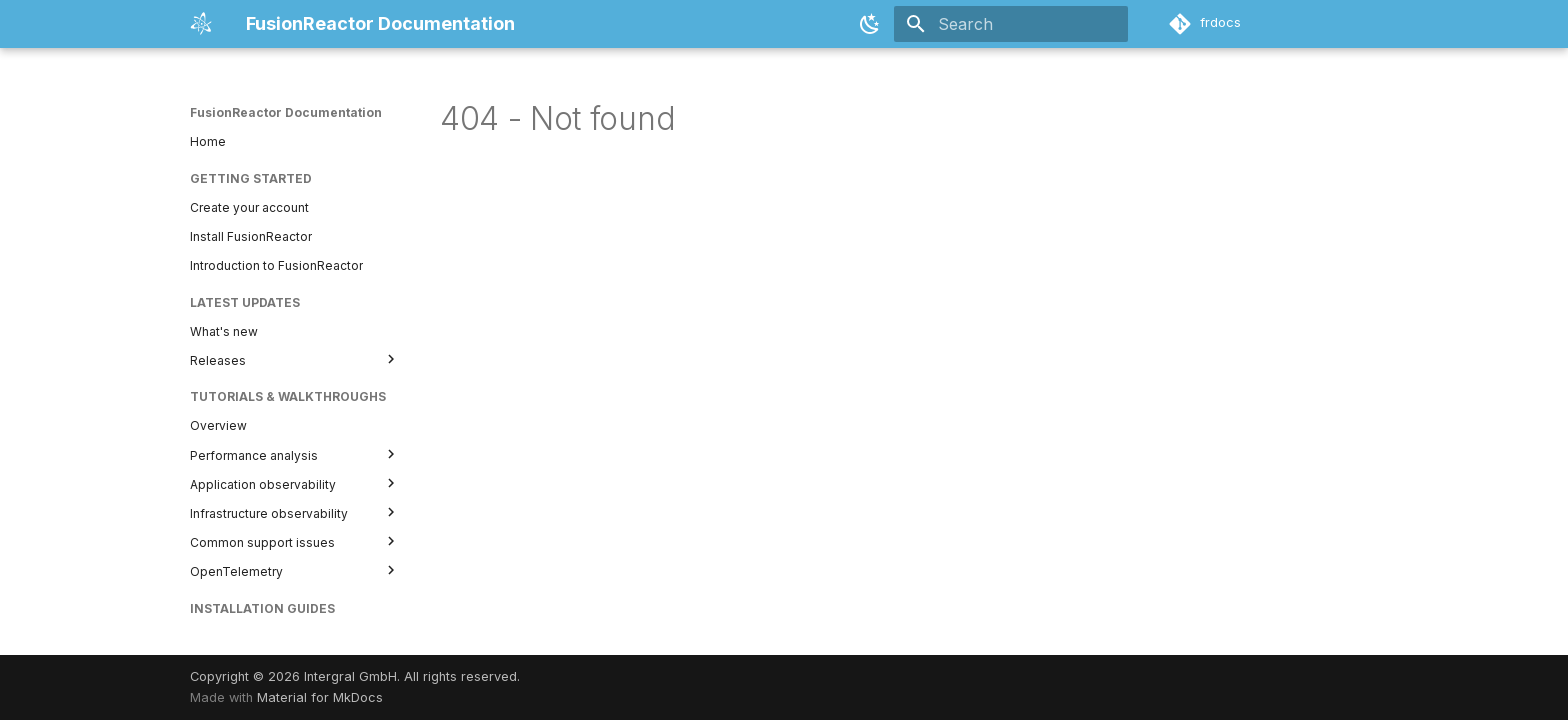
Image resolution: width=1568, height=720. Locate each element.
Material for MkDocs (320, 697)
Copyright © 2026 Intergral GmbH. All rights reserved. (355, 676)
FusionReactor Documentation (286, 112)
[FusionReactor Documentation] (202, 24)
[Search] (1011, 24)
